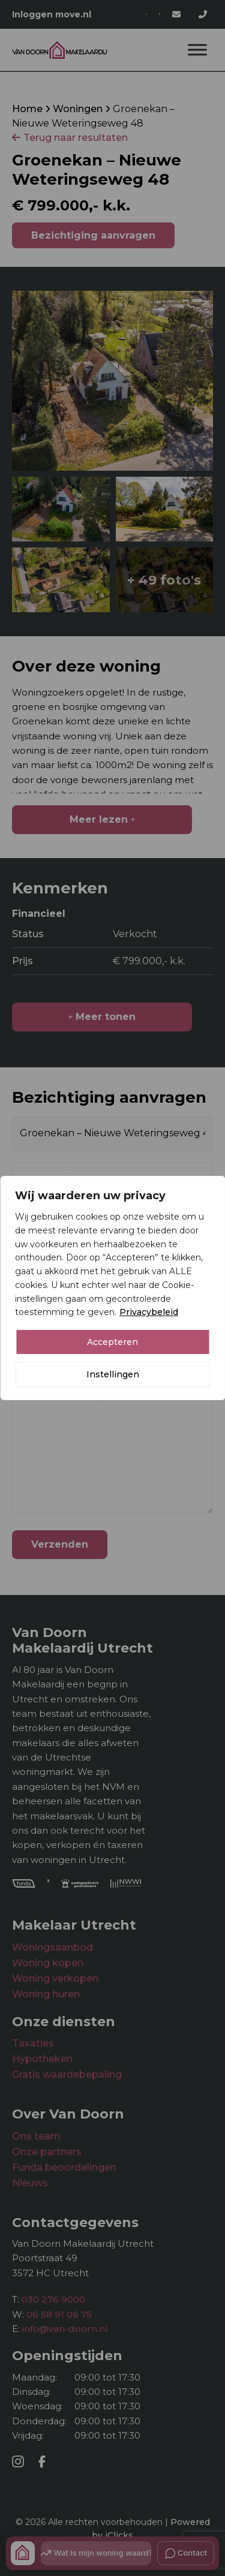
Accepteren (112, 1342)
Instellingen (112, 1374)
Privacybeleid (148, 1312)
